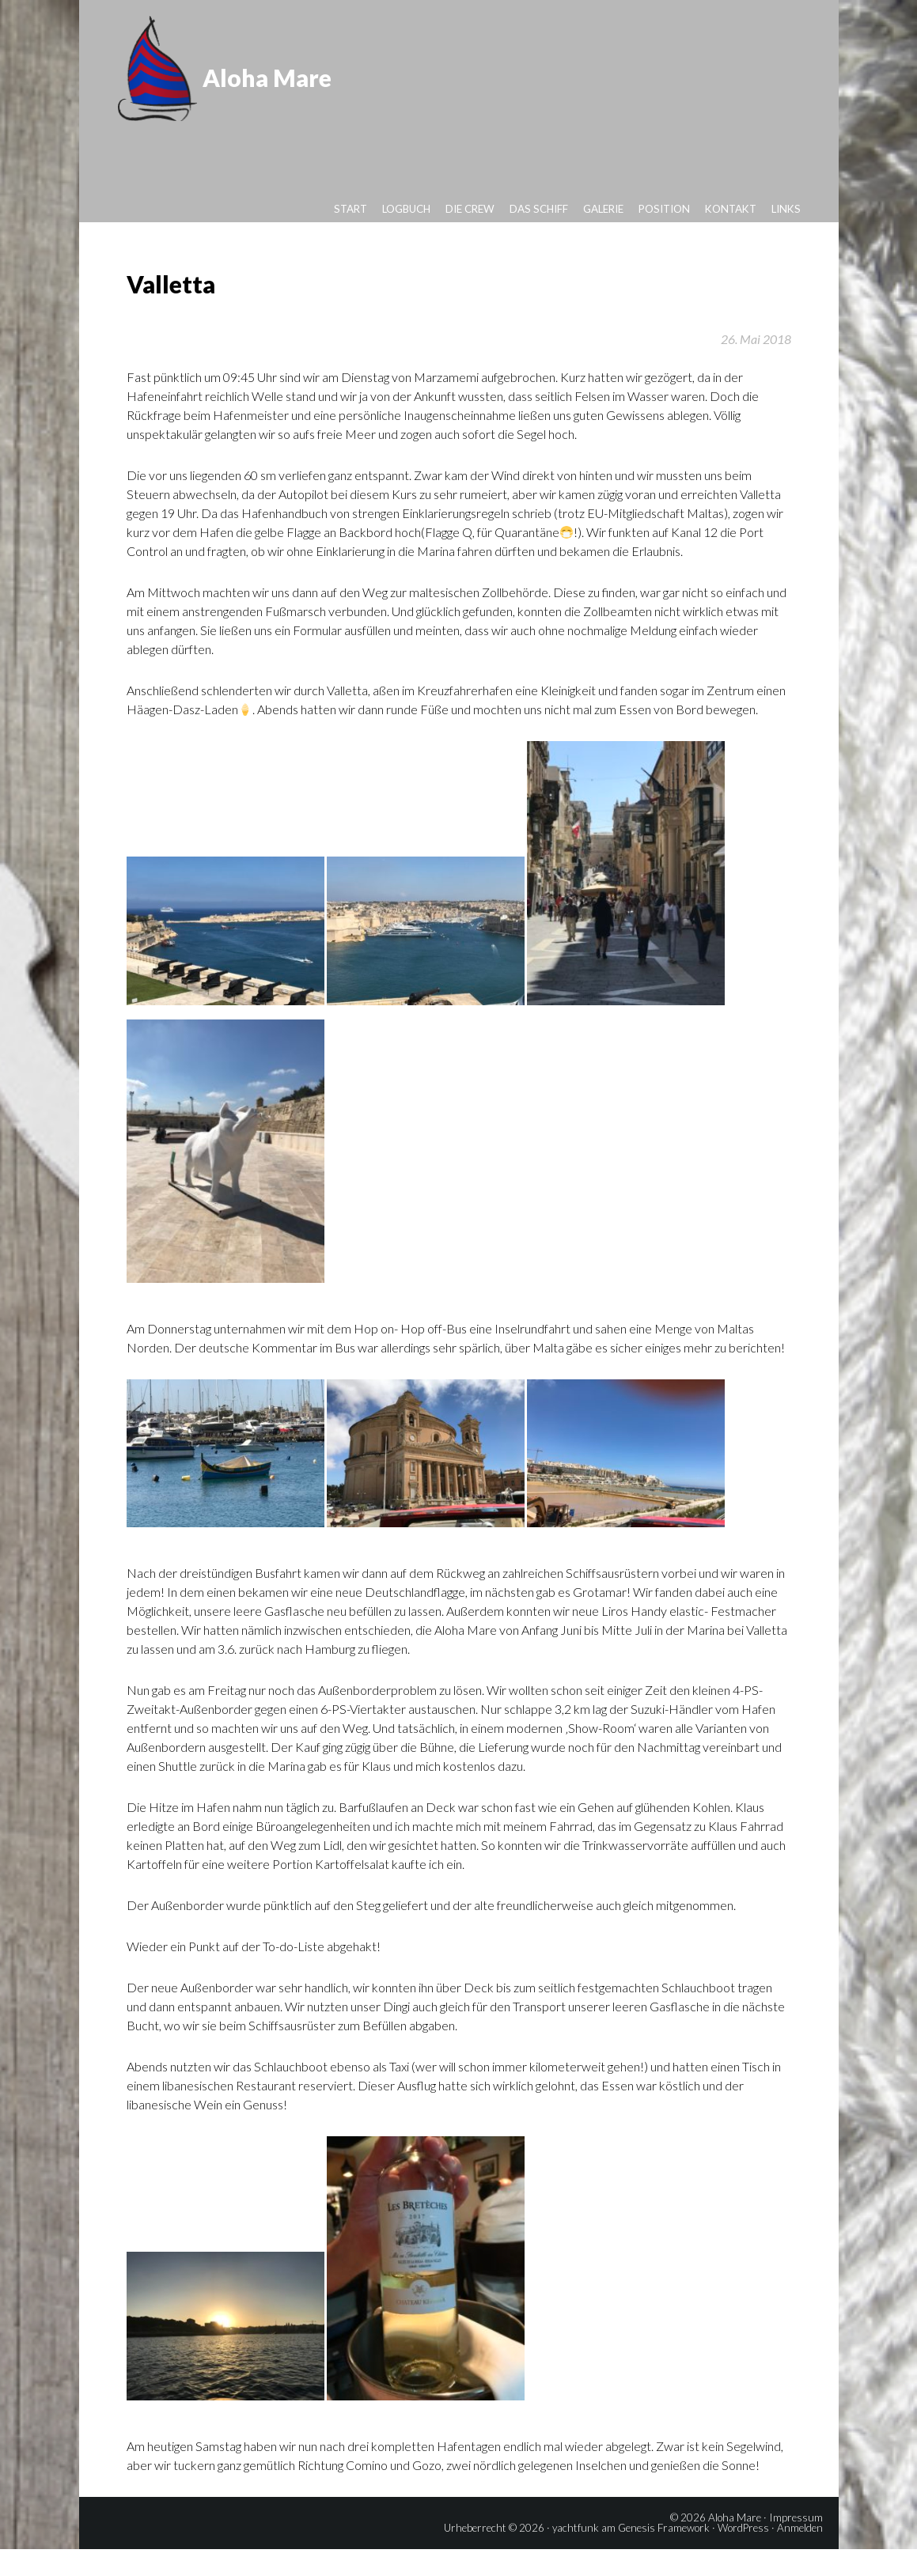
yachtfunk (575, 2554)
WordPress (743, 2554)
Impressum (796, 2543)
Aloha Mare (278, 69)
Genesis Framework (664, 2554)
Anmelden (800, 2554)
